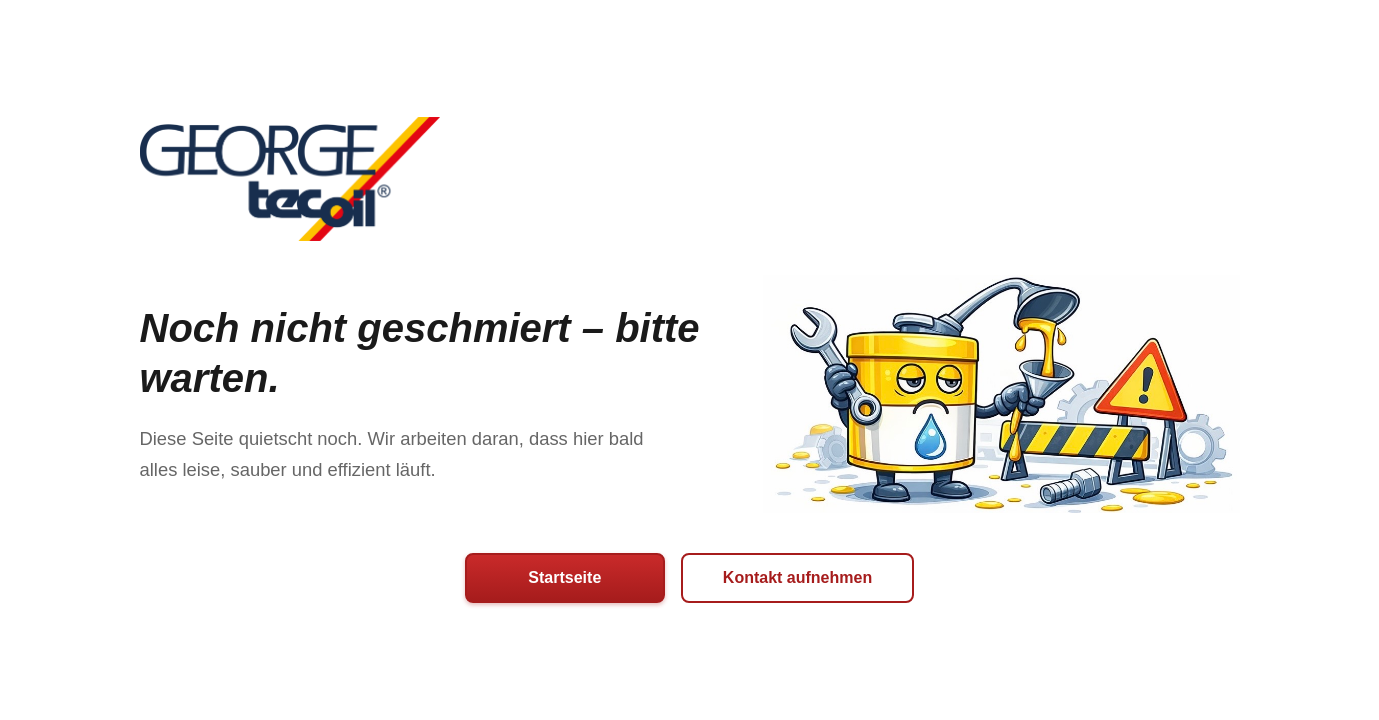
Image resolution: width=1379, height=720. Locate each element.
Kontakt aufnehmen (797, 577)
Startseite (564, 577)
